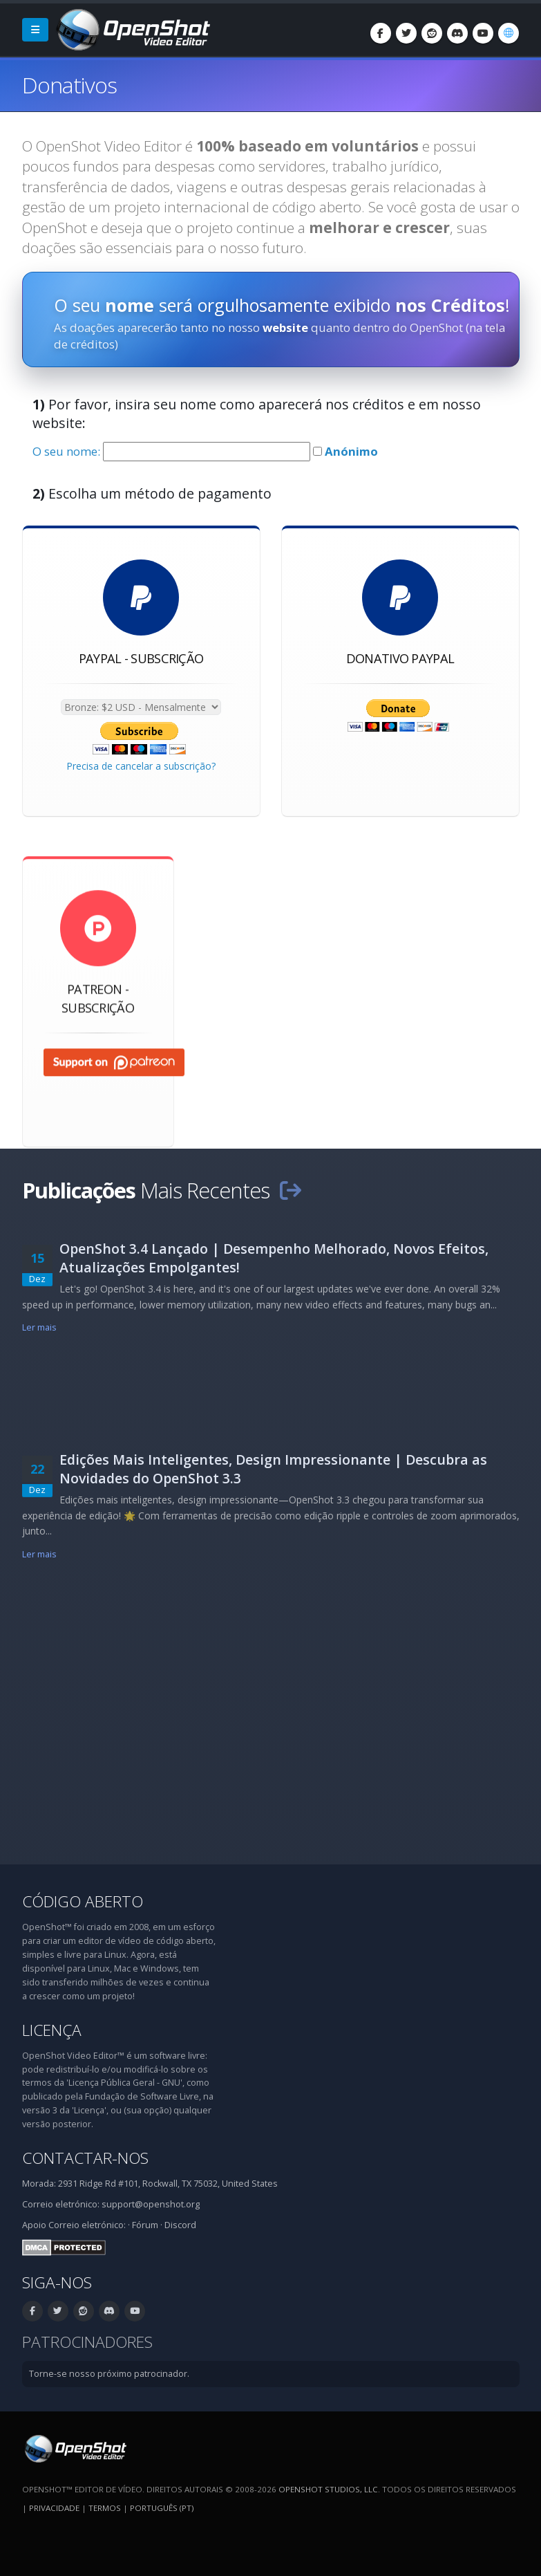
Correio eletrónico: (87, 2225)
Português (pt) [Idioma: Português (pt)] (161, 2508)
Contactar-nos (85, 2158)
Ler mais (39, 1327)
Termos (104, 2508)
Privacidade (54, 2508)
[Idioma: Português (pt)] (508, 33)
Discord (180, 2225)
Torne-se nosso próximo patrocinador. (109, 2374)
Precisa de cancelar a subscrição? (141, 767)
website (285, 327)
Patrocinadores (87, 2342)
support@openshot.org (151, 2204)
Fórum (145, 2225)
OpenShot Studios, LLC (328, 2489)
